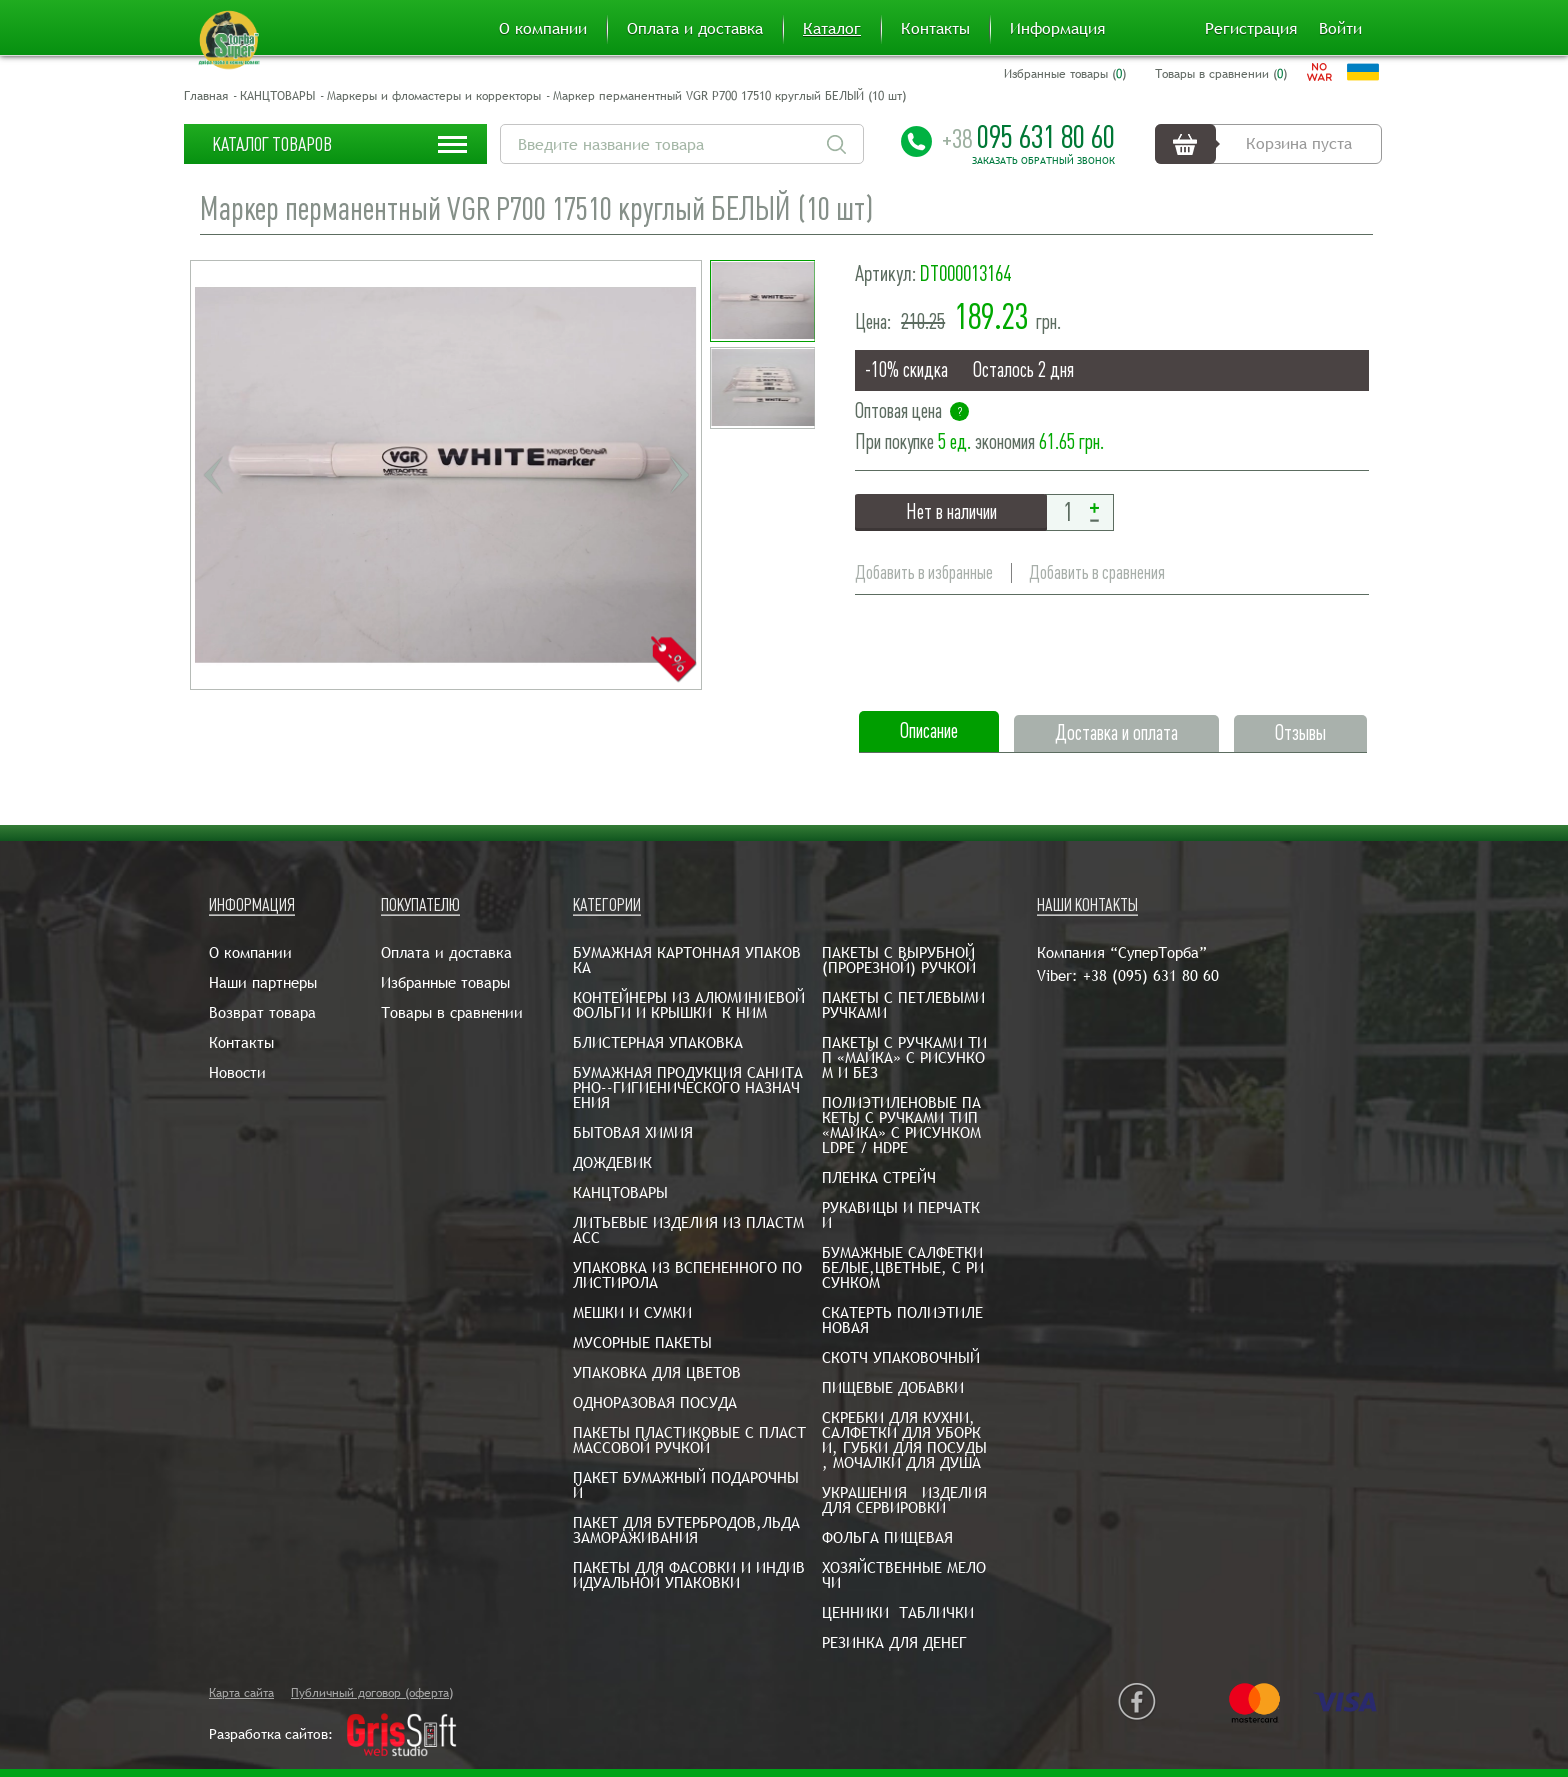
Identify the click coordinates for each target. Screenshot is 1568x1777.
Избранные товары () (1065, 74)
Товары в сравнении (452, 1012)
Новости (237, 1072)
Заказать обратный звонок (1043, 161)
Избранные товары (445, 982)
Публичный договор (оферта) (372, 1693)
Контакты (935, 29)
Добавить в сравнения (1097, 572)
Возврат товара (262, 1012)
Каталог (832, 29)
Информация (1057, 29)
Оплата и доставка (695, 29)
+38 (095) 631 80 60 (1151, 975)
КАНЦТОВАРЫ (277, 96)
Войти (1340, 29)
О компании (543, 29)
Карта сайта (241, 1693)
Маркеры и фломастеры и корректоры (434, 96)
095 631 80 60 (1028, 137)
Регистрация (1251, 29)
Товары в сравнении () (1221, 74)
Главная (206, 96)
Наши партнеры (263, 982)
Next (679, 475)
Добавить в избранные (924, 572)
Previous (213, 475)
